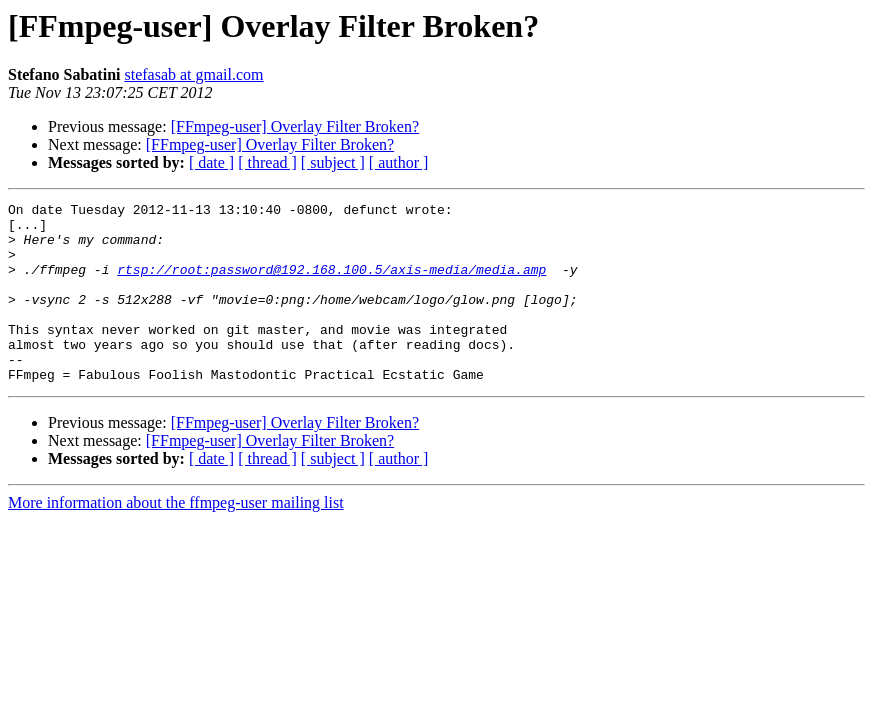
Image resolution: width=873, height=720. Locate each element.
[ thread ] (267, 162)
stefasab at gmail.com (193, 74)
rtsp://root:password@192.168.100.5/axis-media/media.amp (331, 284)
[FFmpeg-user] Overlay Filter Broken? (295, 126)
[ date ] (211, 162)
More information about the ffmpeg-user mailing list (176, 538)
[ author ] (399, 162)
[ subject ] (333, 162)
